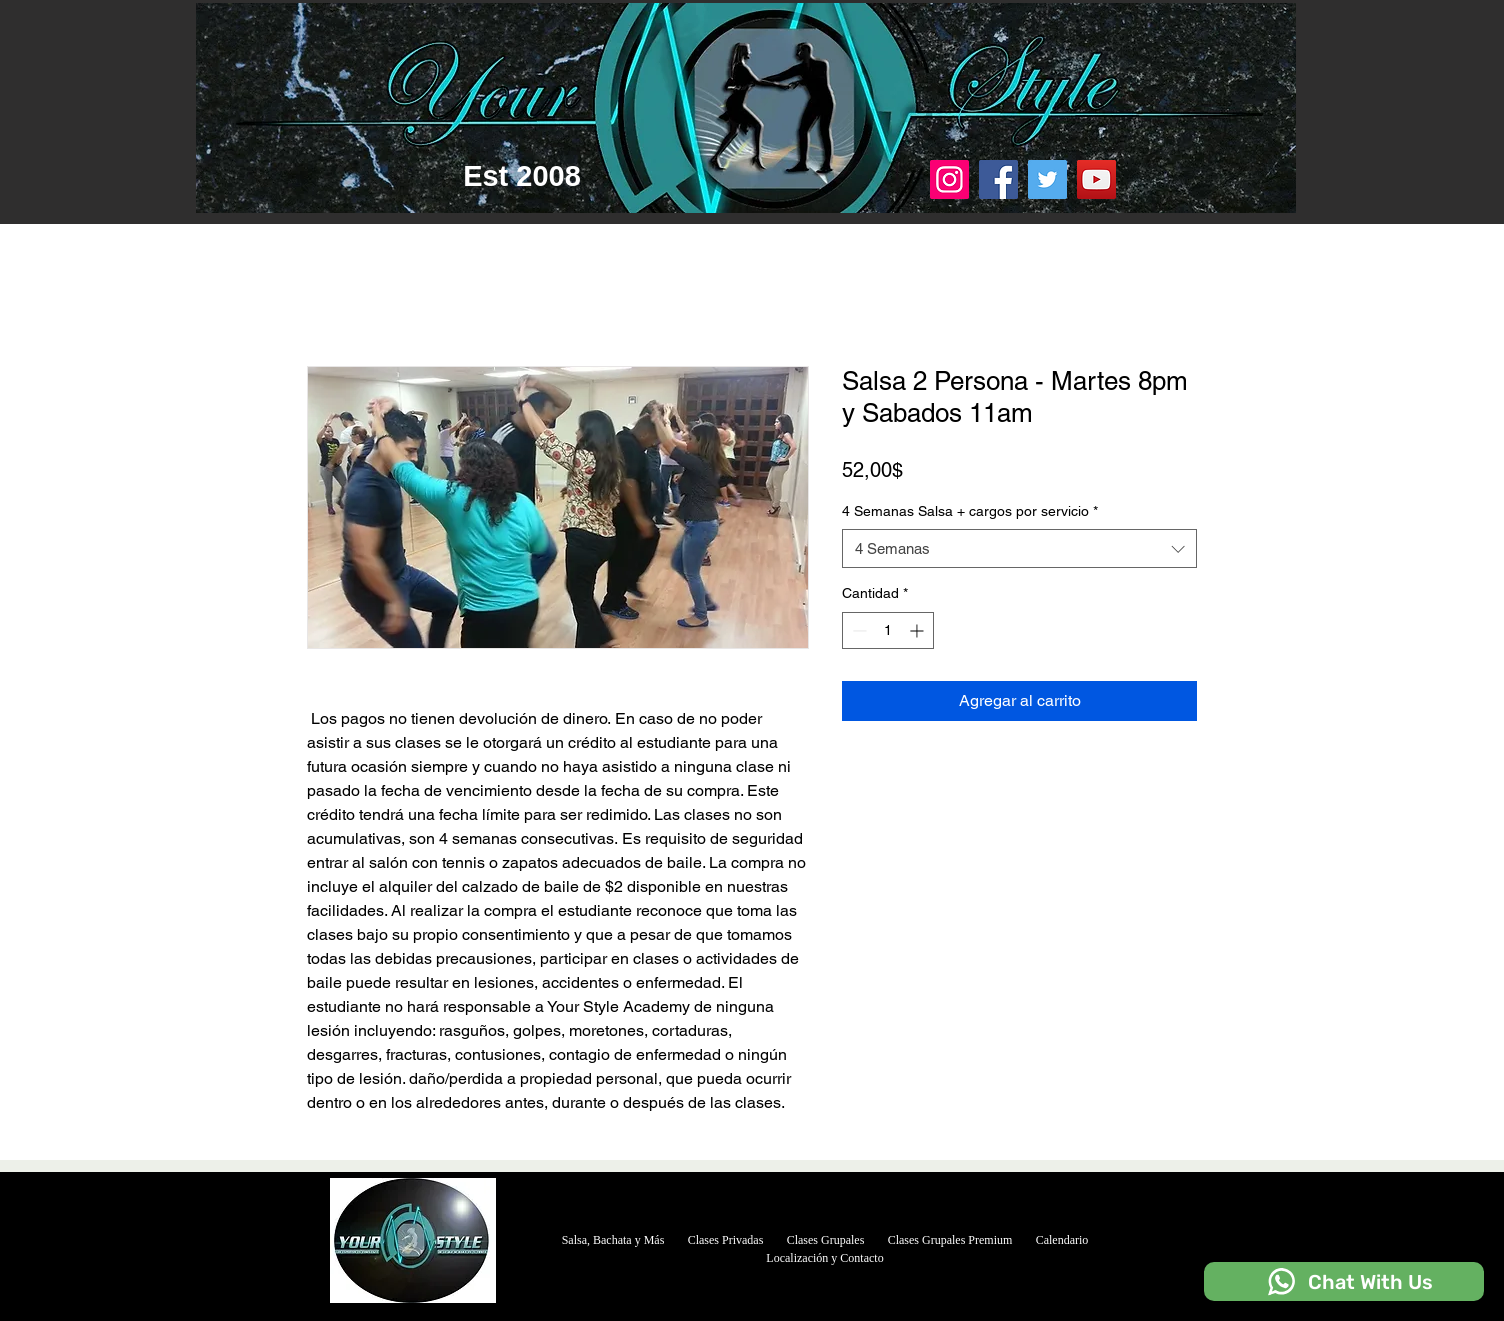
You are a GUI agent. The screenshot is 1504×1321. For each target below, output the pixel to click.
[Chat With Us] (1344, 1281)
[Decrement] (857, 630)
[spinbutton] (888, 630)
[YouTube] (1096, 179)
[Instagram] (949, 179)
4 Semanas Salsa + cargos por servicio (970, 511)
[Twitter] (1047, 179)
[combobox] (1019, 548)
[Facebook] (998, 179)
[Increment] (918, 630)
